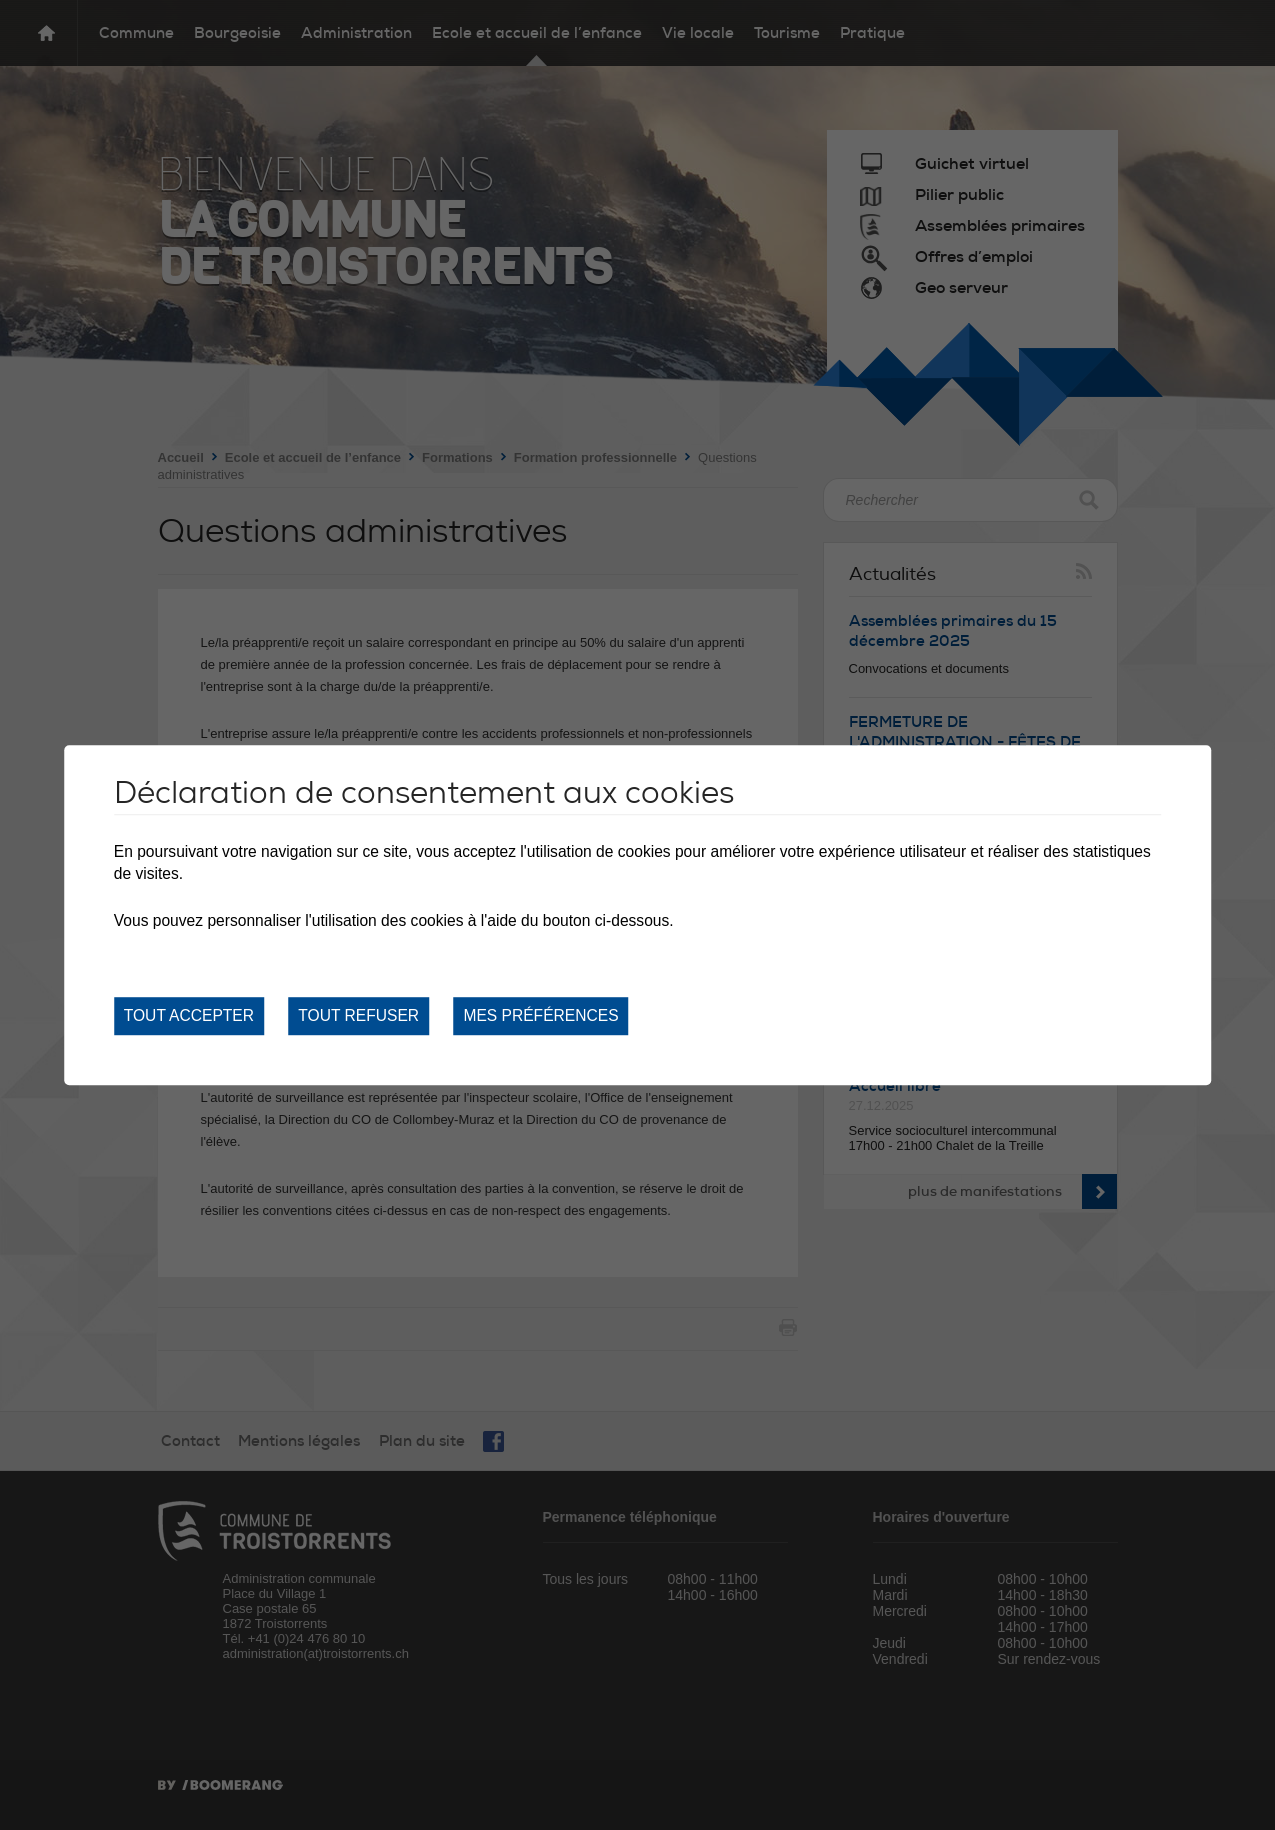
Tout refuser (358, 1015)
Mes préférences (540, 1015)
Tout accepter (189, 1015)
